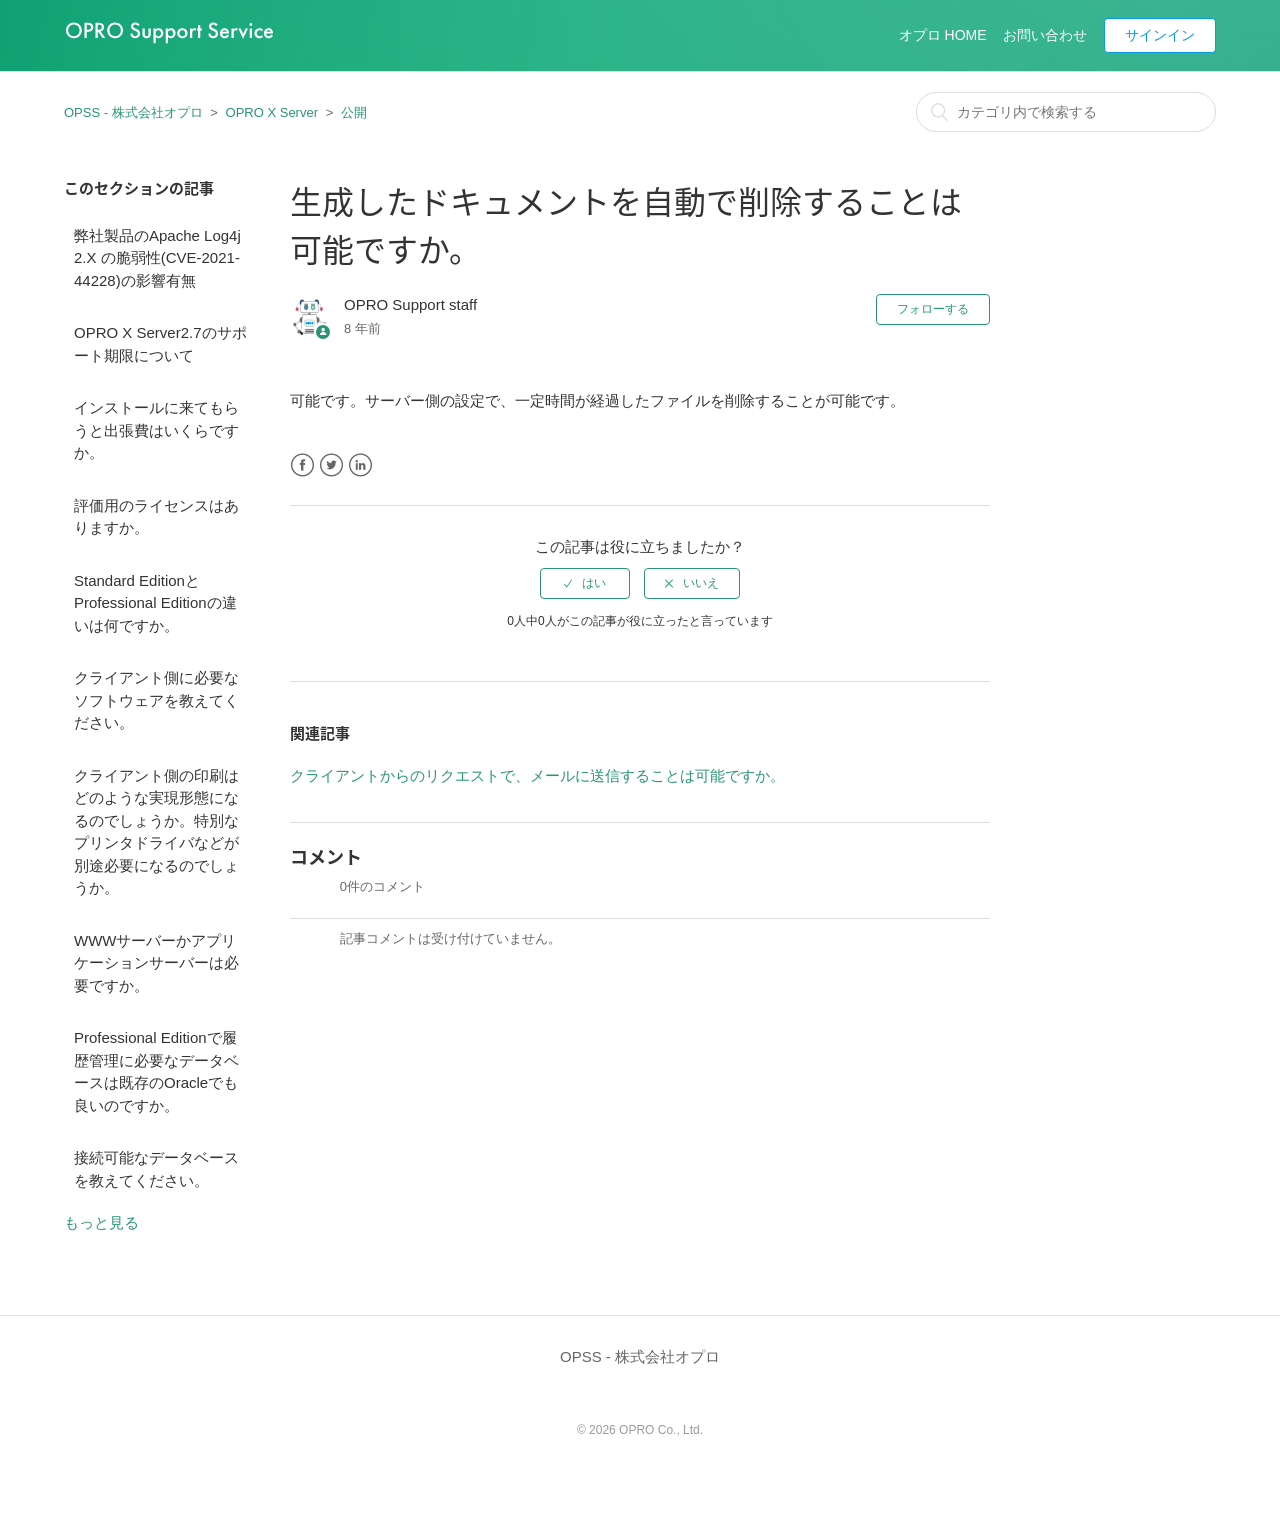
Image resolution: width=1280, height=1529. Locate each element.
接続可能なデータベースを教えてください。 (156, 1169)
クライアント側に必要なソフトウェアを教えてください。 (156, 700)
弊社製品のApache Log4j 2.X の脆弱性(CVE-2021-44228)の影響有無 (157, 258)
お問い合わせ (1045, 35)
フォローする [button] (933, 309)
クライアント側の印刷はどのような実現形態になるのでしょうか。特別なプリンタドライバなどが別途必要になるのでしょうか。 (156, 832)
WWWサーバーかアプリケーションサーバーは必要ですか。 (156, 963)
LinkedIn (360, 465)
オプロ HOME (943, 35)
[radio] (585, 583)
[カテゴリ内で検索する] (1066, 112)
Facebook (302, 465)
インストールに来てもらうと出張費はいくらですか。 (156, 430)
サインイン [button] (1160, 35)
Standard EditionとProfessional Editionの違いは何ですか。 (155, 603)
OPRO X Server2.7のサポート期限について (160, 344)
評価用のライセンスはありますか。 (156, 517)
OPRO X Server (272, 112)
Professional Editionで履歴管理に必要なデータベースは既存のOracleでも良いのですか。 (156, 1071)
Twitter (331, 465)
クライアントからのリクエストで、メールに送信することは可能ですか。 (537, 775)
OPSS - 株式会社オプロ (133, 112)
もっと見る (101, 1222)
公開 (354, 112)
